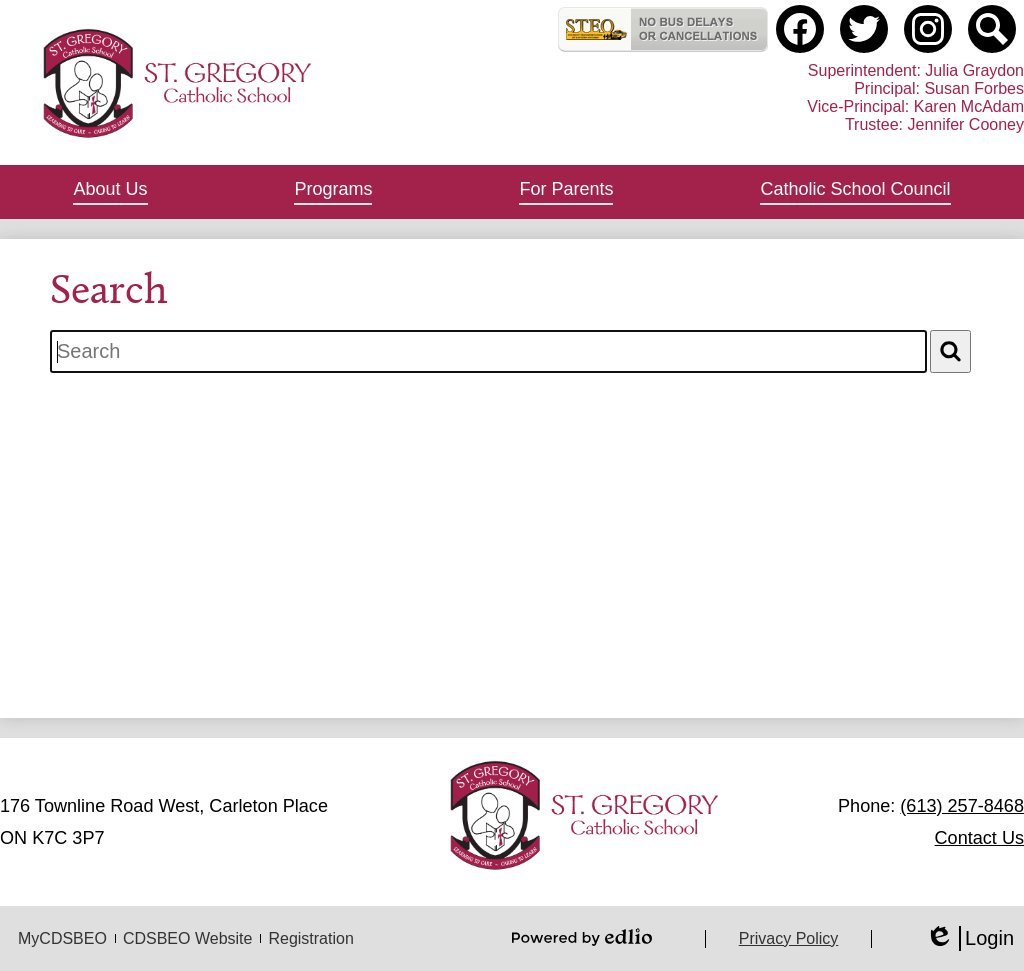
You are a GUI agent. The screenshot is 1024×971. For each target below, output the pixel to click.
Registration (310, 938)
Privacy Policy (789, 938)
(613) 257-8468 (962, 806)
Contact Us (979, 838)
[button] (110, 192)
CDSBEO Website (188, 938)
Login (969, 938)
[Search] (950, 351)
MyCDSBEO (62, 938)
